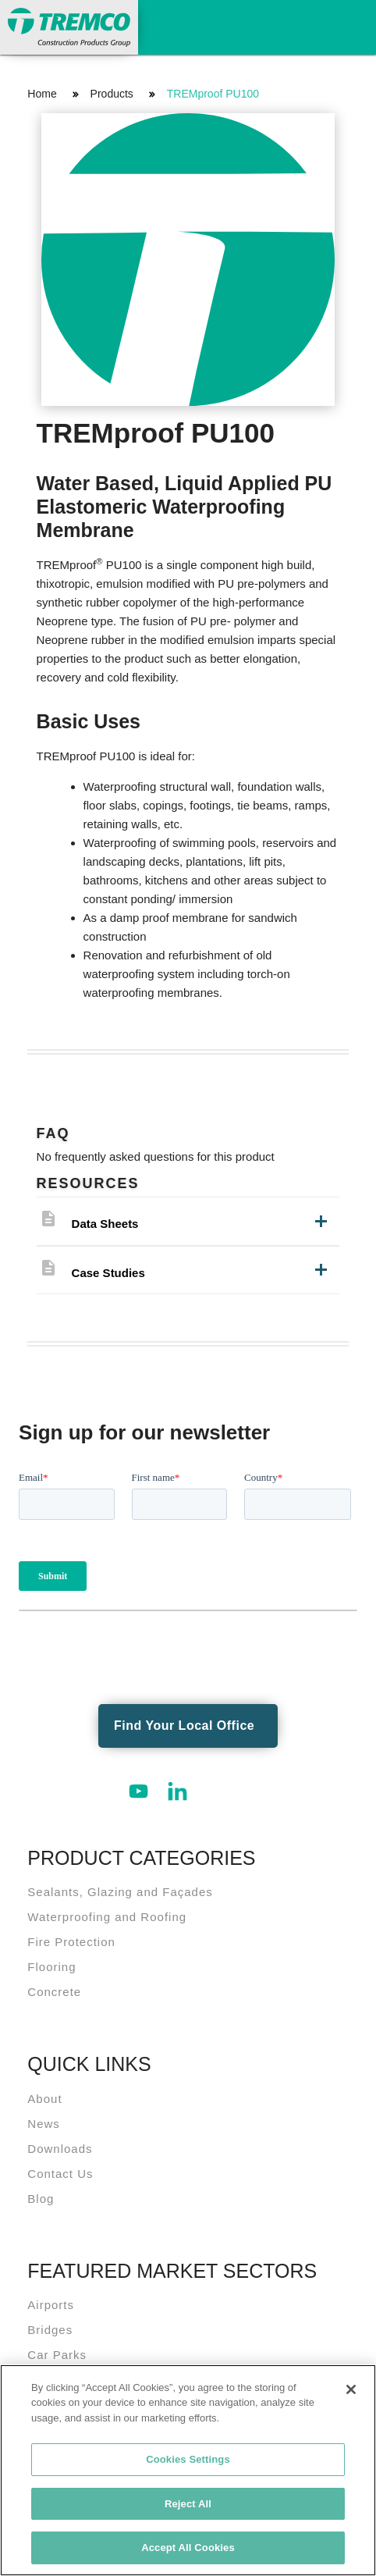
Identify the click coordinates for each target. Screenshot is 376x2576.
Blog (40, 2198)
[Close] (351, 2389)
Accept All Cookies (188, 2547)
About (44, 2098)
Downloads (59, 2148)
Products (111, 93)
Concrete (54, 1991)
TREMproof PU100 (213, 93)
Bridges (50, 2329)
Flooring (51, 1966)
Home (41, 93)
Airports (50, 2304)
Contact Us (60, 2173)
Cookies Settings (188, 2459)
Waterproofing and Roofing (106, 1916)
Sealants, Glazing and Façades (119, 1891)
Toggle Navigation (348, 25)
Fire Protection (71, 1941)
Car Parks (57, 2354)
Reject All (188, 2504)
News (43, 2123)
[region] (188, 2470)
